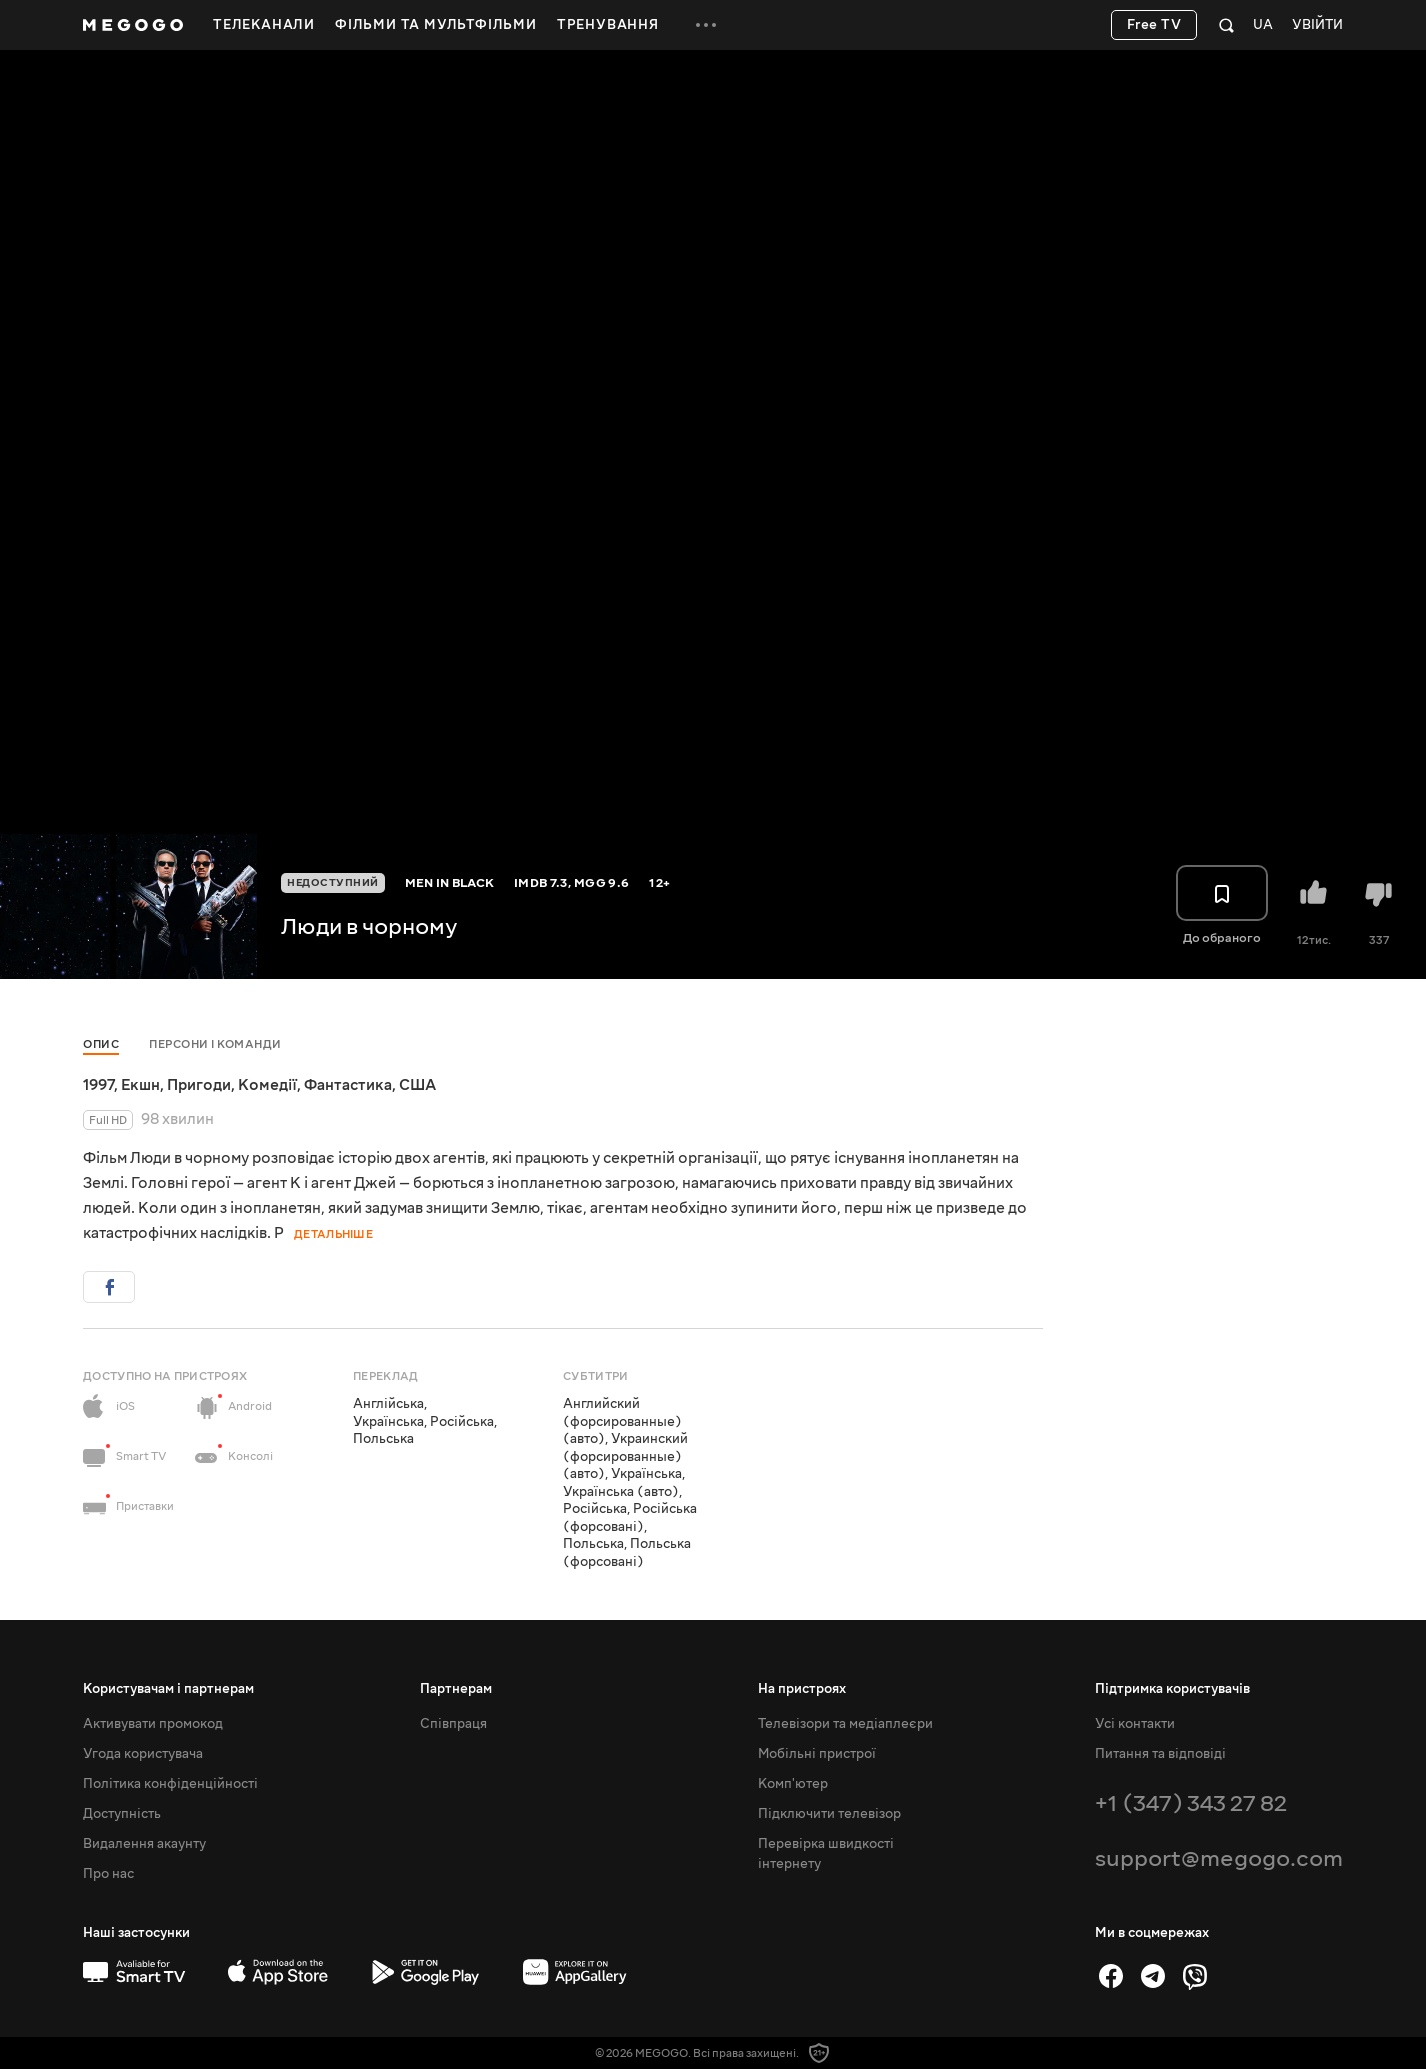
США (417, 1085)
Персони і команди (215, 1044)
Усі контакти (1135, 1724)
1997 (98, 1085)
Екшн (140, 1085)
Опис (101, 1044)
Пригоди (199, 1085)
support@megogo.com (1219, 1858)
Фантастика (348, 1085)
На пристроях (802, 1689)
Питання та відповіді (1160, 1754)
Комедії (267, 1085)
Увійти (1317, 25)
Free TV (1154, 25)
